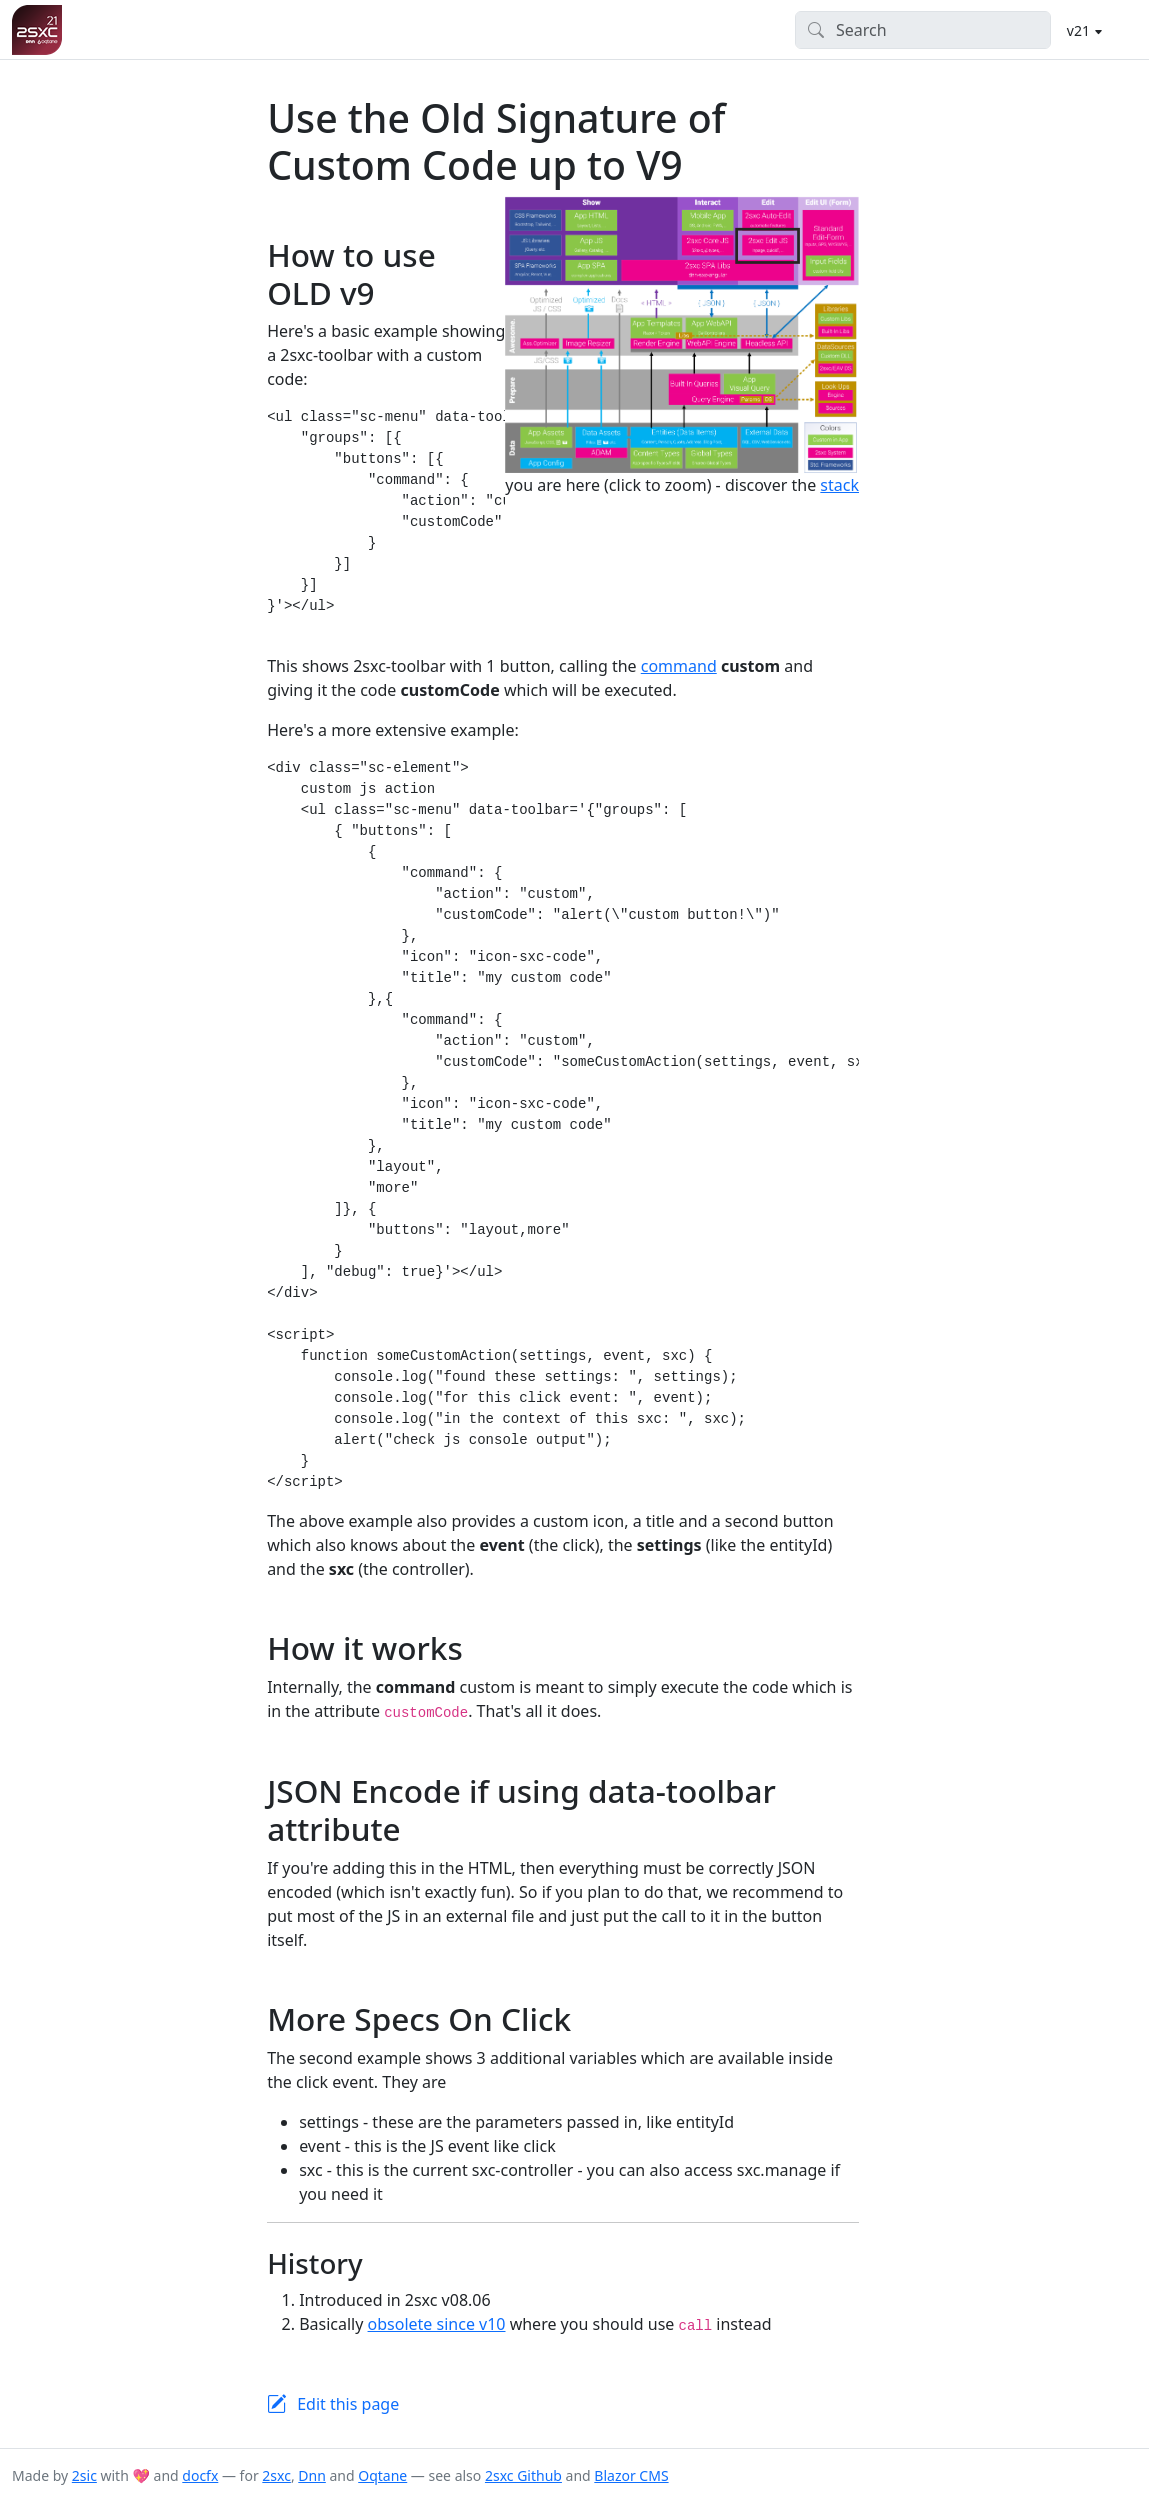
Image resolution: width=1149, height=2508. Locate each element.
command (679, 666)
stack (839, 485)
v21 (1080, 30)
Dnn (312, 2475)
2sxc (276, 2475)
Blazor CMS (631, 2475)
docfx (200, 2475)
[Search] (923, 30)
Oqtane (382, 2475)
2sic (84, 2475)
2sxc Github (523, 2475)
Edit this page (348, 2404)
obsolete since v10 (437, 2324)
